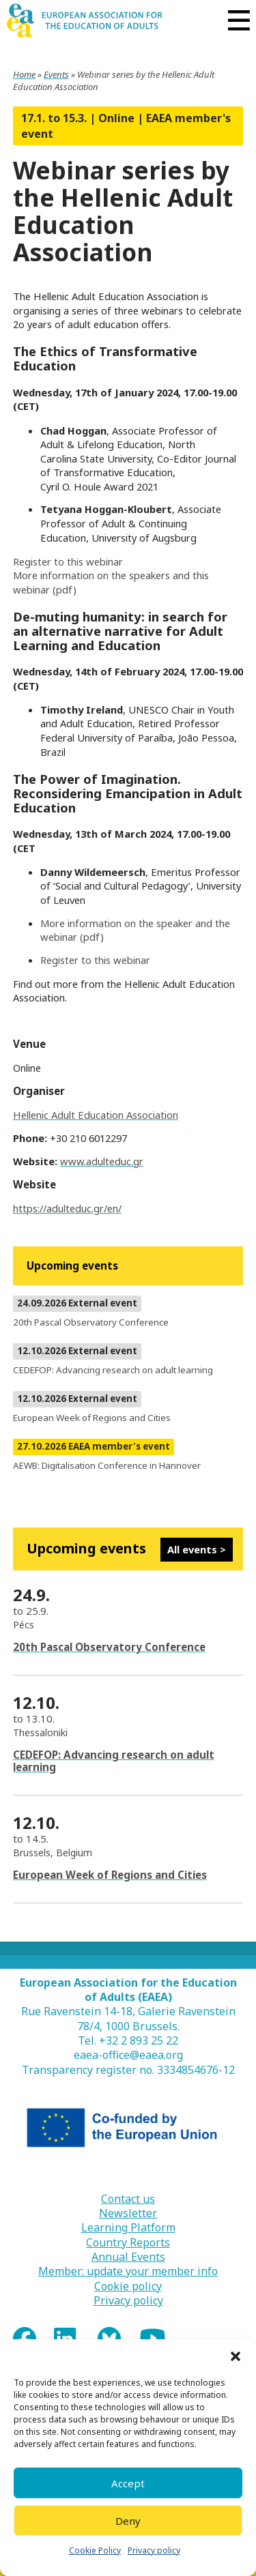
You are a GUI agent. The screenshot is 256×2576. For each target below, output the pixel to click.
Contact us (128, 2199)
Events (56, 74)
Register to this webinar (68, 561)
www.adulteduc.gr (101, 1161)
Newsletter (128, 2213)
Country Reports (128, 2243)
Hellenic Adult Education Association (95, 1115)
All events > (196, 1549)
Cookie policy (128, 2286)
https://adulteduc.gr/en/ (67, 1208)
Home (24, 74)
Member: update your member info (128, 2271)
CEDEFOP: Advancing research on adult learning (113, 1761)
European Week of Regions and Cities (110, 1875)
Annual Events (128, 2257)
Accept (128, 2483)
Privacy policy (154, 2550)
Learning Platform (128, 2228)
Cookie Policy (95, 2550)
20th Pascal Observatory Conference (109, 1647)
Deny (128, 2521)
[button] (235, 2356)
